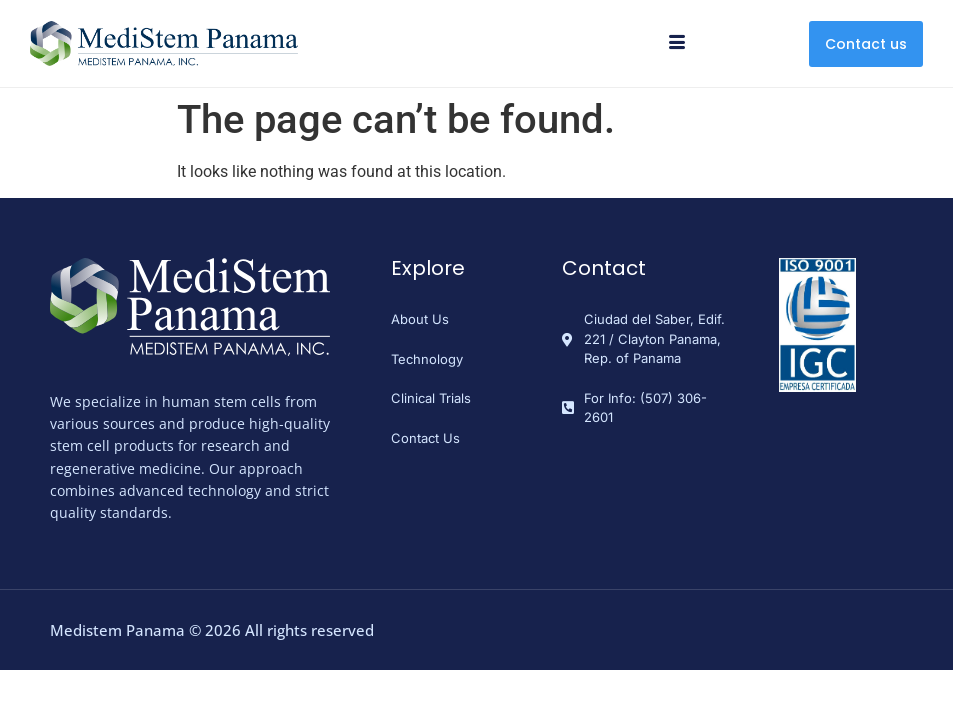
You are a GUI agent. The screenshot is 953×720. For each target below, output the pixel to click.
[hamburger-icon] (677, 44)
